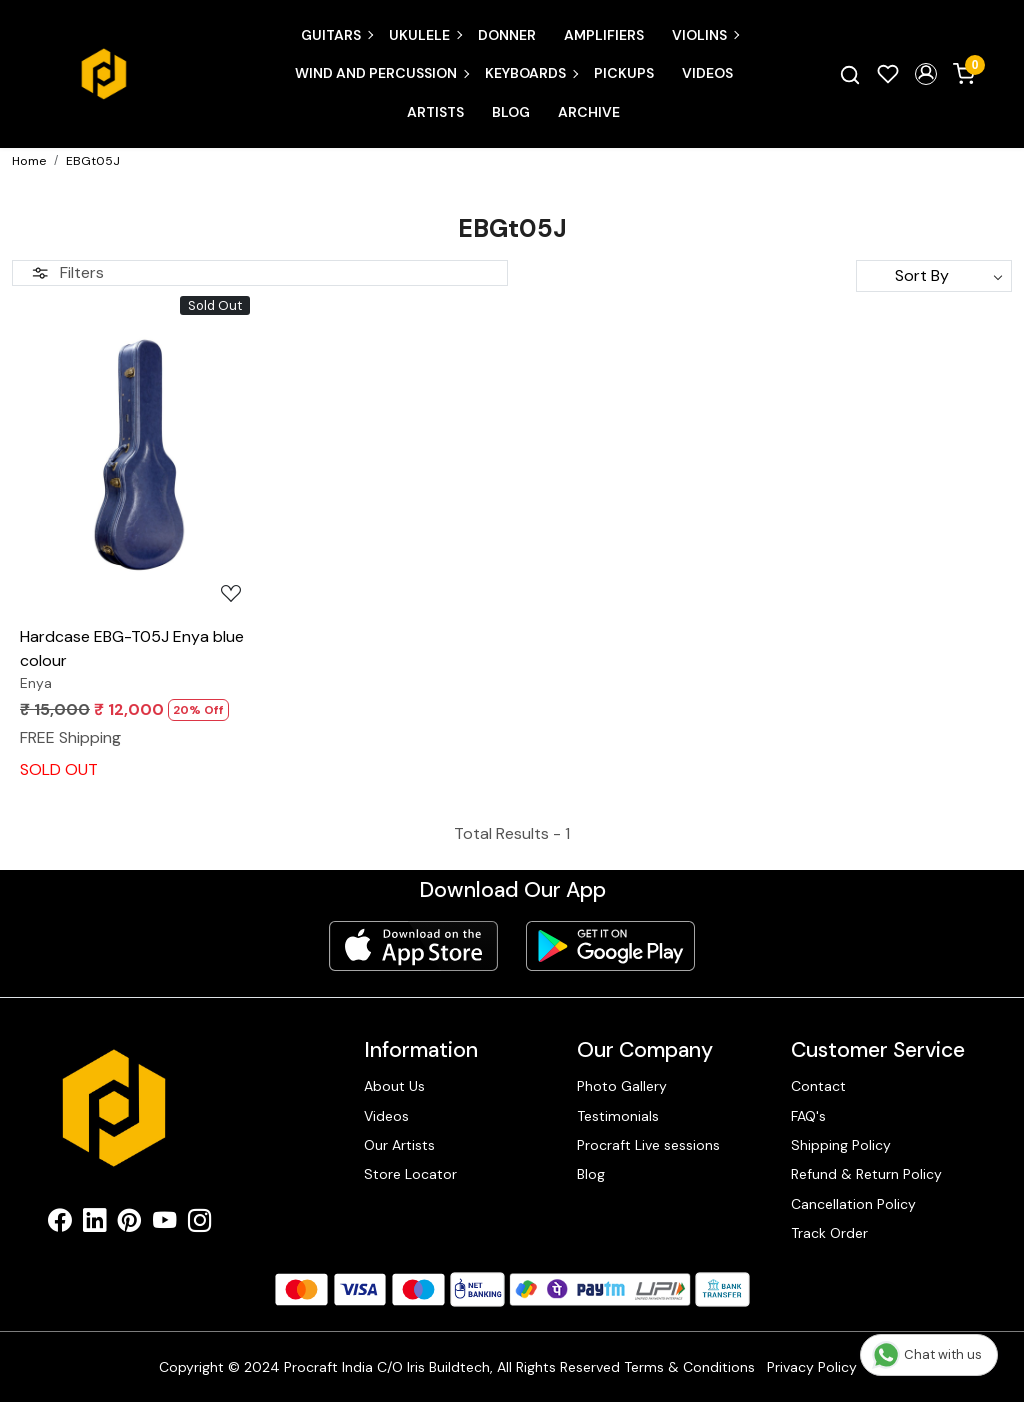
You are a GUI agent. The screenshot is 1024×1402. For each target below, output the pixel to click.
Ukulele (425, 35)
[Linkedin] (94, 1224)
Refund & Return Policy (866, 1174)
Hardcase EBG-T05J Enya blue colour (132, 648)
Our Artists (399, 1145)
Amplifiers (604, 35)
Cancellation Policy (853, 1204)
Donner (507, 35)
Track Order (829, 1233)
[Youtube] (164, 1224)
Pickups (624, 73)
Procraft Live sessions (648, 1145)
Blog (511, 112)
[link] (850, 74)
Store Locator (410, 1174)
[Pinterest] (129, 1224)
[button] (926, 74)
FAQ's (808, 1116)
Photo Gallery (622, 1086)
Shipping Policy (841, 1145)
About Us (394, 1086)
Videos (707, 73)
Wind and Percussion (381, 73)
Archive (589, 112)
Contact (818, 1086)
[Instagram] (199, 1224)
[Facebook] (59, 1224)
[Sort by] (934, 276)
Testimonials (618, 1116)
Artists (435, 112)
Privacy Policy (812, 1367)
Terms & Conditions (689, 1367)
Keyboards (531, 73)
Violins (705, 35)
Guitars (336, 35)
